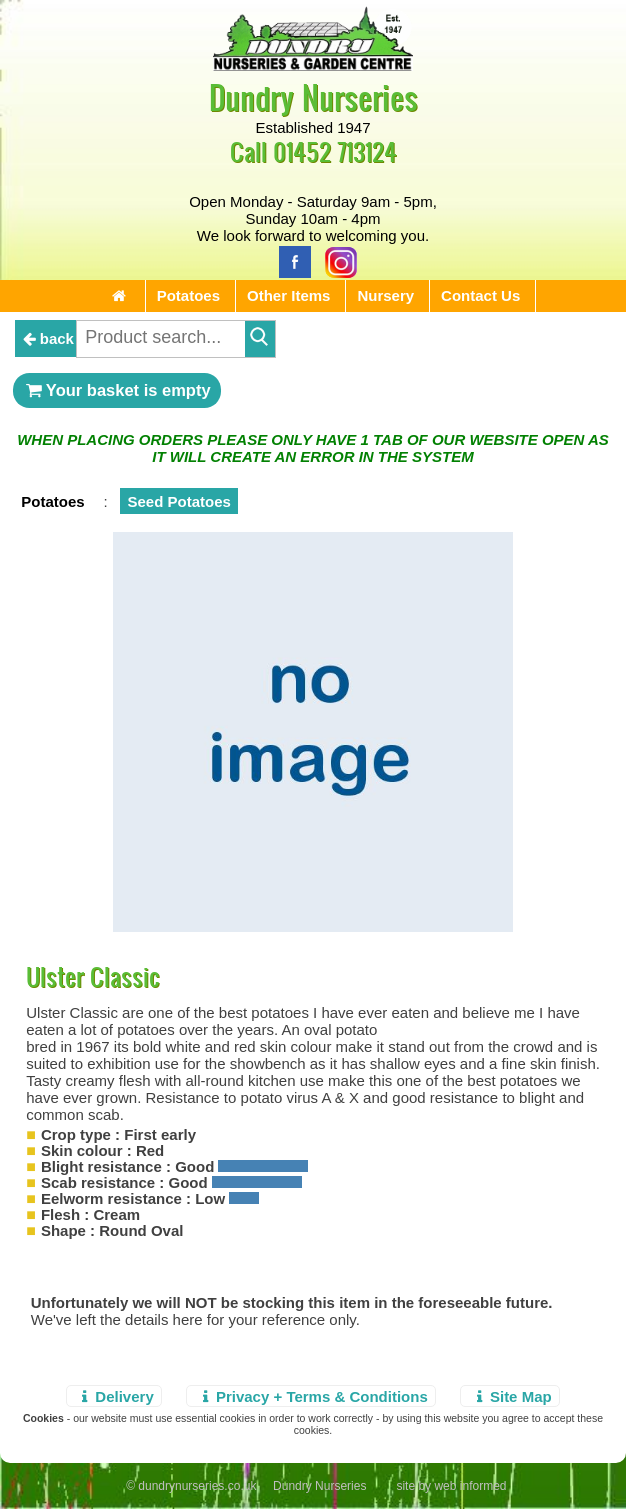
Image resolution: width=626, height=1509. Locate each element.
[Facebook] (290, 260)
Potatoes (188, 295)
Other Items (288, 295)
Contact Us (480, 295)
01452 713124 (335, 151)
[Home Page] (313, 65)
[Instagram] (336, 260)
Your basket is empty (117, 390)
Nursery (385, 295)
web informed (470, 1486)
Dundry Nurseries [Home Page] (313, 96)
